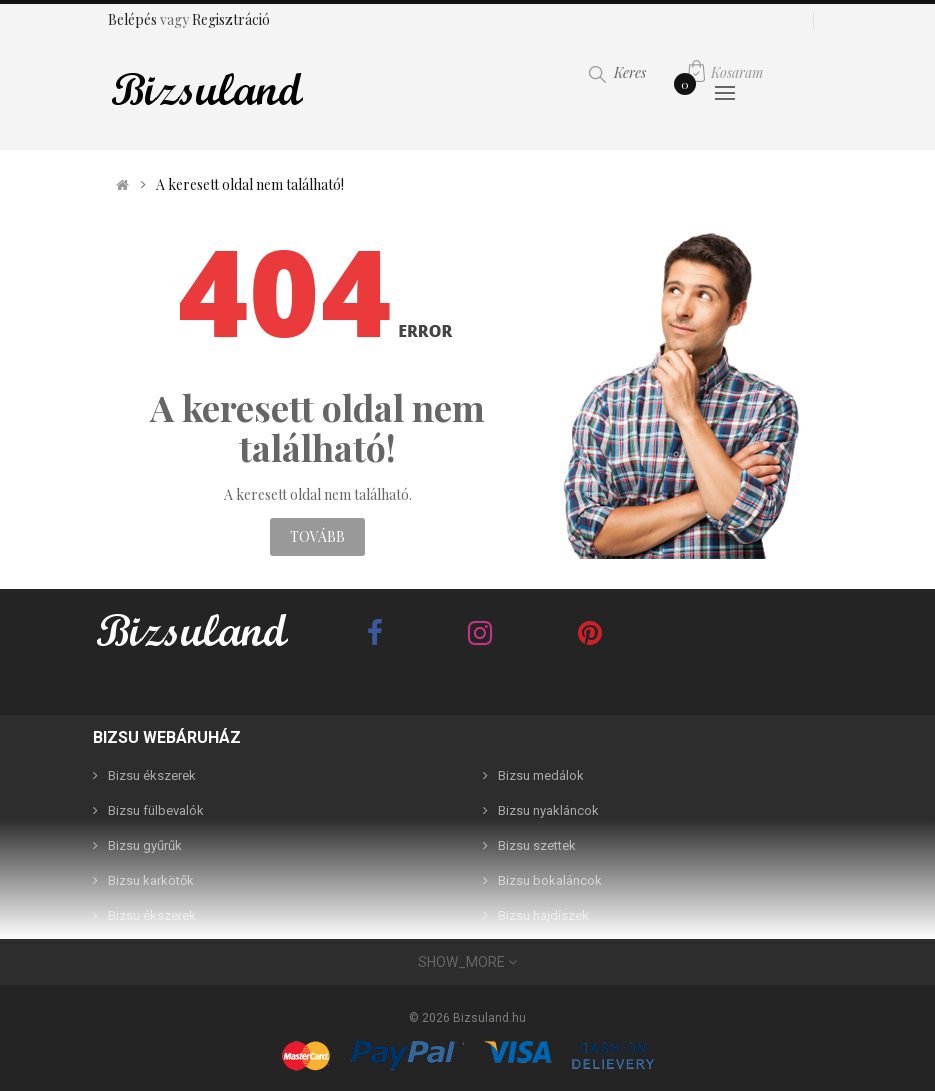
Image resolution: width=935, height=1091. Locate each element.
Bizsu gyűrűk (145, 845)
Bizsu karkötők (151, 880)
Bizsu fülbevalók (156, 810)
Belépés (134, 19)
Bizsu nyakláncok (548, 810)
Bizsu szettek (537, 845)
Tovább (317, 536)
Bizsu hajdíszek (543, 915)
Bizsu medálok (541, 775)
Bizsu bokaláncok (550, 880)
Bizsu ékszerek (152, 775)
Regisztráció (231, 19)
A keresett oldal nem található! (250, 185)
